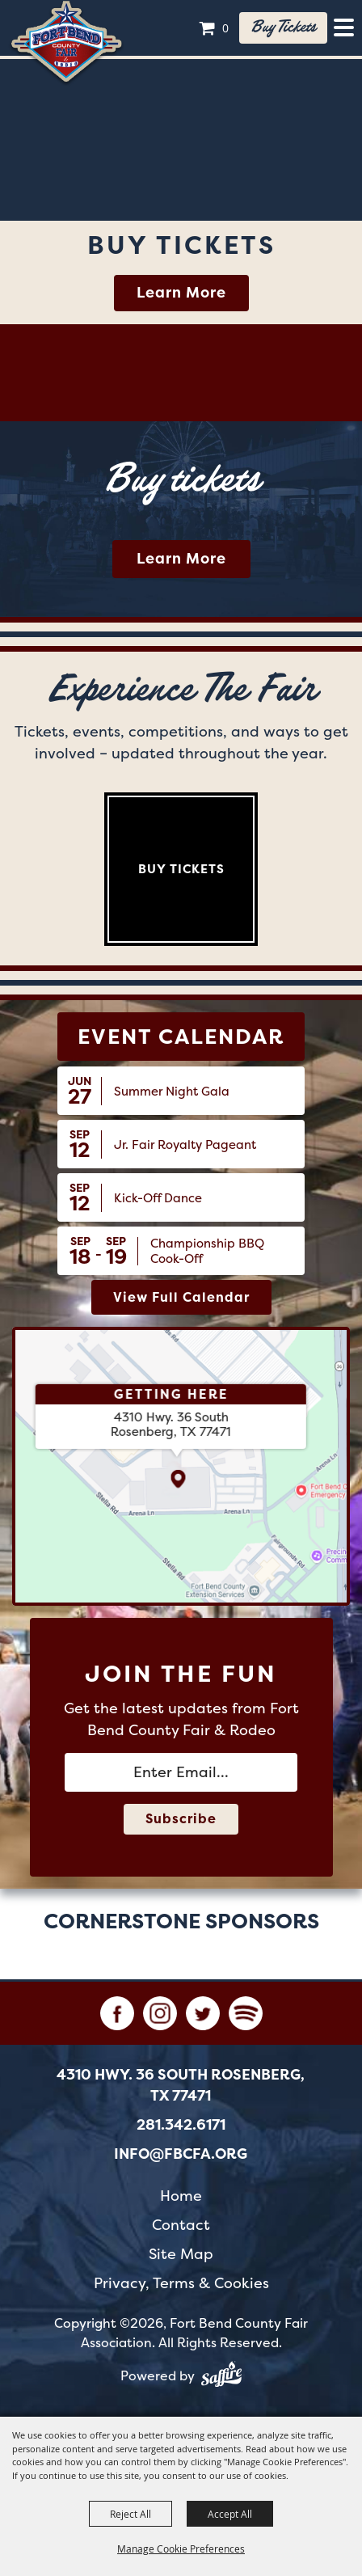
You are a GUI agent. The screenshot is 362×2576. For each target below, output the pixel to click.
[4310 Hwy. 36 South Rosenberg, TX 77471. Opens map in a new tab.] (170, 1424)
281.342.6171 (181, 2125)
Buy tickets (283, 27)
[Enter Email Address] (181, 1772)
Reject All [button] (130, 2513)
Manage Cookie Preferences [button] (181, 2548)
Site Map (181, 2253)
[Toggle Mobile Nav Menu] (344, 27)
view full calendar (181, 1297)
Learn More (181, 292)
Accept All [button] (230, 2513)
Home (181, 2195)
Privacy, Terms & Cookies (181, 2283)
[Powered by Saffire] (221, 2377)
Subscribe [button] (181, 1818)
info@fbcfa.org (180, 2154)
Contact (181, 2224)
